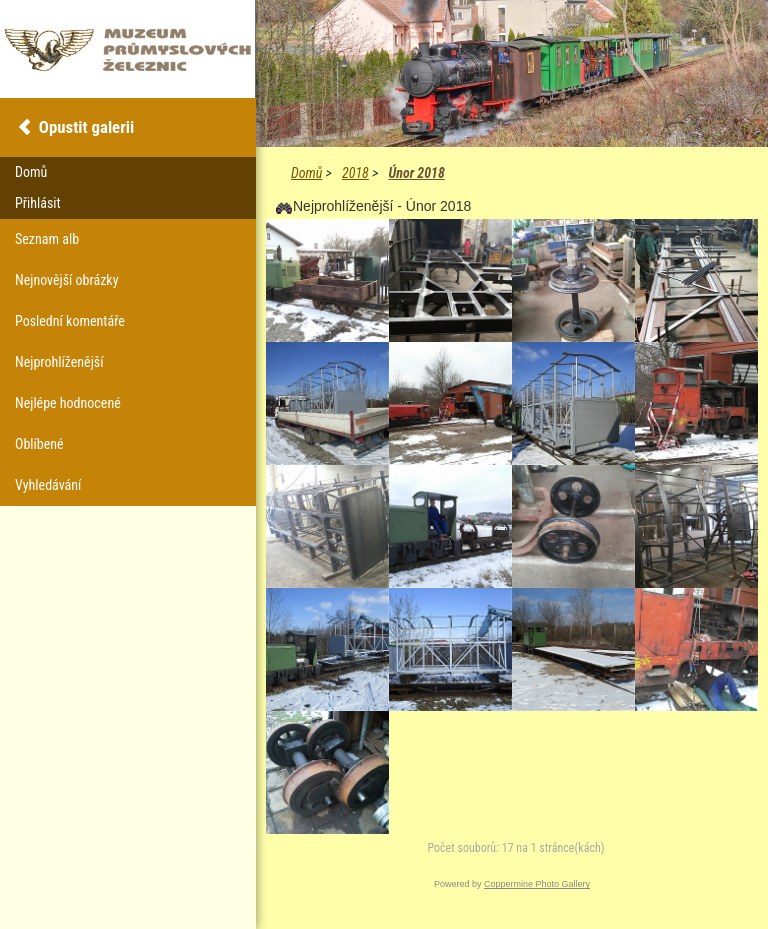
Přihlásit (38, 203)
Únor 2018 (416, 173)
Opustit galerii (86, 127)
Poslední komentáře (70, 321)
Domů (306, 173)
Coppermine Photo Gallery (537, 884)
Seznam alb (47, 239)
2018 (355, 173)
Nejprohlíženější (59, 362)
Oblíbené (39, 444)
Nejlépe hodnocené (68, 403)
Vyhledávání (48, 485)
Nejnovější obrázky (67, 280)
